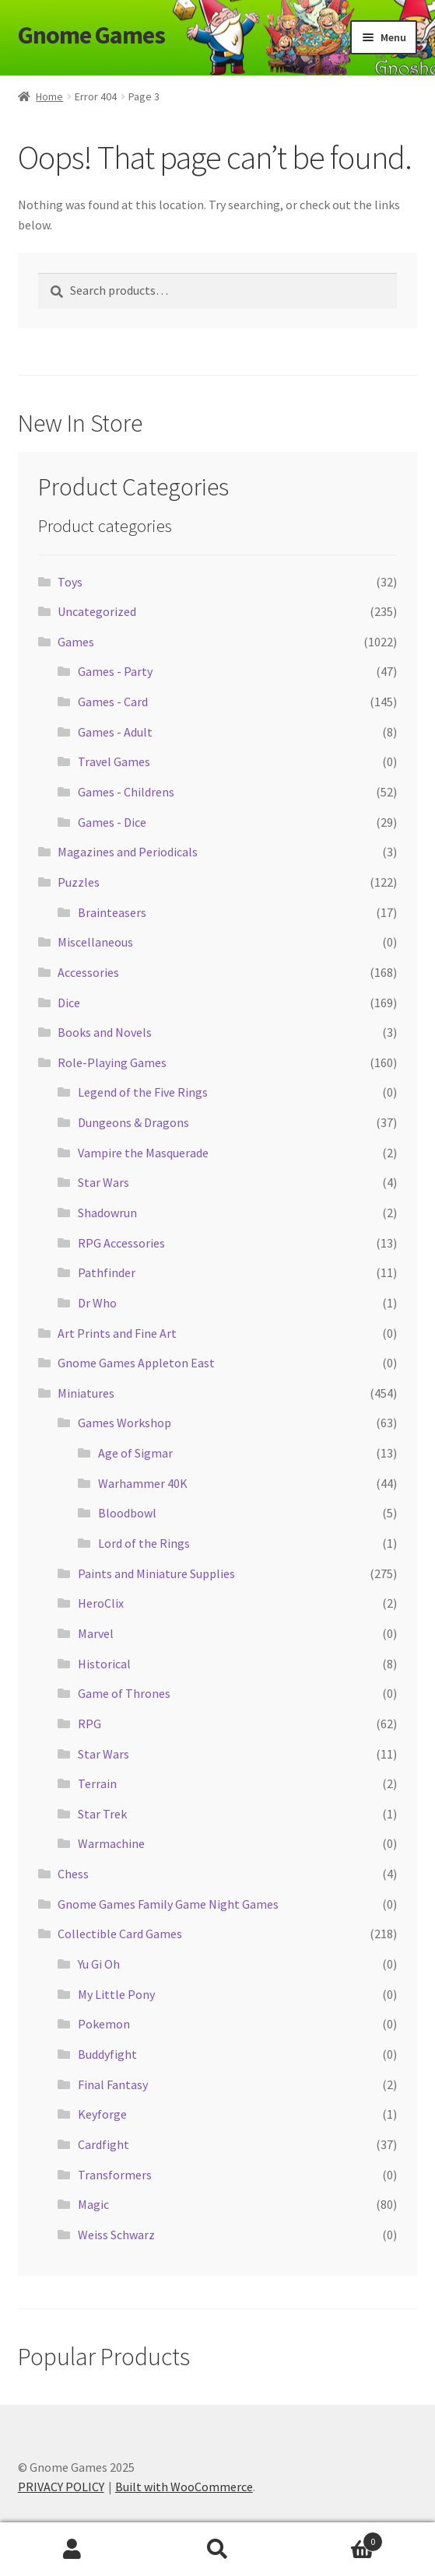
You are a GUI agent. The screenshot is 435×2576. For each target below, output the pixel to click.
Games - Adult (115, 732)
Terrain (97, 1783)
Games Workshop (124, 1422)
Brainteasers (112, 912)
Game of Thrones (124, 1693)
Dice (69, 1002)
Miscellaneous (95, 942)
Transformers (115, 2174)
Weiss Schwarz (116, 2234)
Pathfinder (106, 1272)
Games (76, 641)
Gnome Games (91, 35)
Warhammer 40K (143, 1483)
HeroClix (101, 1603)
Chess (73, 1873)
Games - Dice (112, 822)
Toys (70, 582)
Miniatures (86, 1393)
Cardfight (103, 2144)
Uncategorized (97, 611)
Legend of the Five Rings (143, 1092)
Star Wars (103, 1182)
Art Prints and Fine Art (117, 1333)
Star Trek (102, 1814)
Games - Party (115, 671)
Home (49, 96)
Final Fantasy (113, 2084)
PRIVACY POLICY (61, 2486)
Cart (336, 2538)
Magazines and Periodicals (128, 851)
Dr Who (97, 1303)
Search (217, 2549)
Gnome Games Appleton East (136, 1362)
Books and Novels (105, 1032)
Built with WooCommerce (184, 2486)
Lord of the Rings (144, 1543)
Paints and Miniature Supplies (156, 1573)
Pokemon (104, 2024)
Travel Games (114, 761)
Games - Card (113, 701)
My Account (72, 2549)
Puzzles (79, 882)
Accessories (88, 972)
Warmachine (111, 1843)
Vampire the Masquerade (143, 1152)
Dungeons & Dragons (133, 1122)
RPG (89, 1723)
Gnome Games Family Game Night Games (168, 1904)
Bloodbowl (127, 1513)
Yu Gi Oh (99, 1964)
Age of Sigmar (135, 1453)
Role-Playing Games (112, 1062)
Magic (93, 2204)
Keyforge (102, 2114)
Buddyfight (107, 2054)
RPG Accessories (121, 1243)
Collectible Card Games (120, 1933)
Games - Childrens (126, 792)
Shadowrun (107, 1212)
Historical (104, 1663)
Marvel (96, 1633)
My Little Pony (116, 1994)
